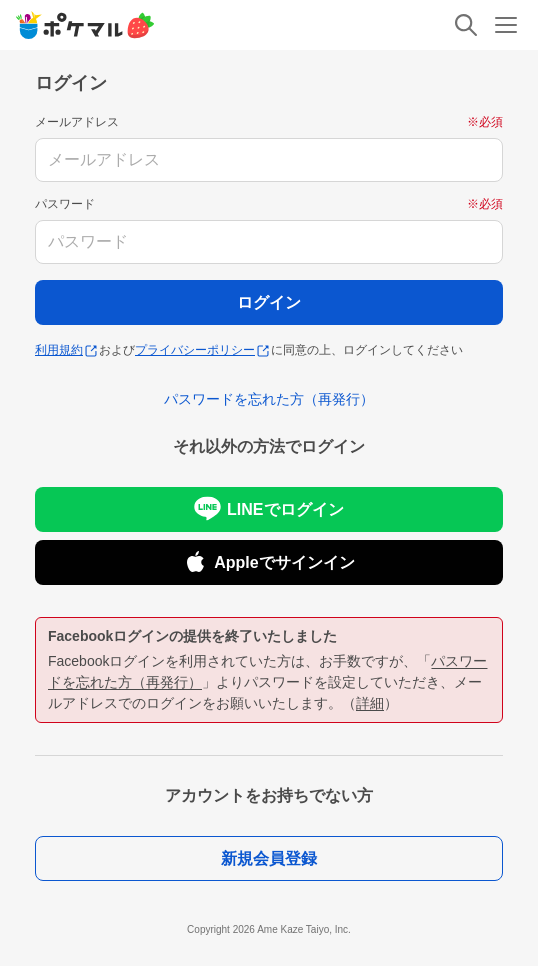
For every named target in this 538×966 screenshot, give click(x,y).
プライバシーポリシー (202, 350)
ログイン (269, 302)
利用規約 (66, 350)
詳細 (370, 703)
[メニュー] (506, 25)
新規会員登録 (269, 858)
